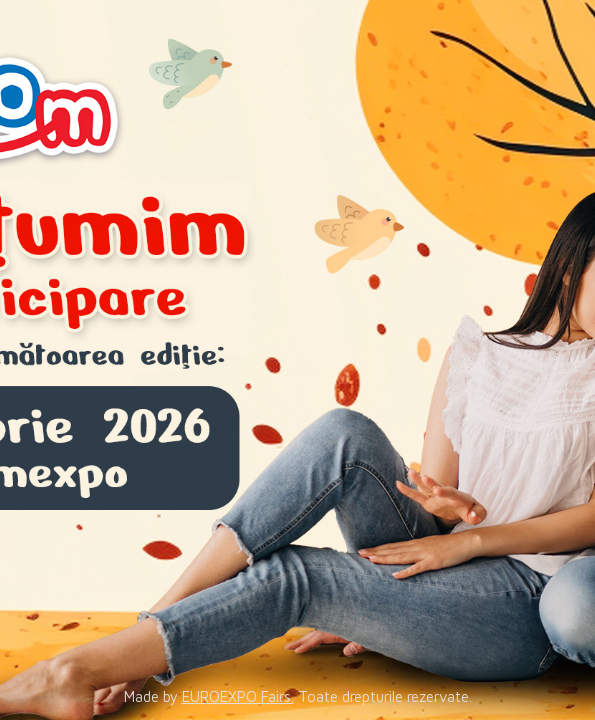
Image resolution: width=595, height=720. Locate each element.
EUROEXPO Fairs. (238, 696)
